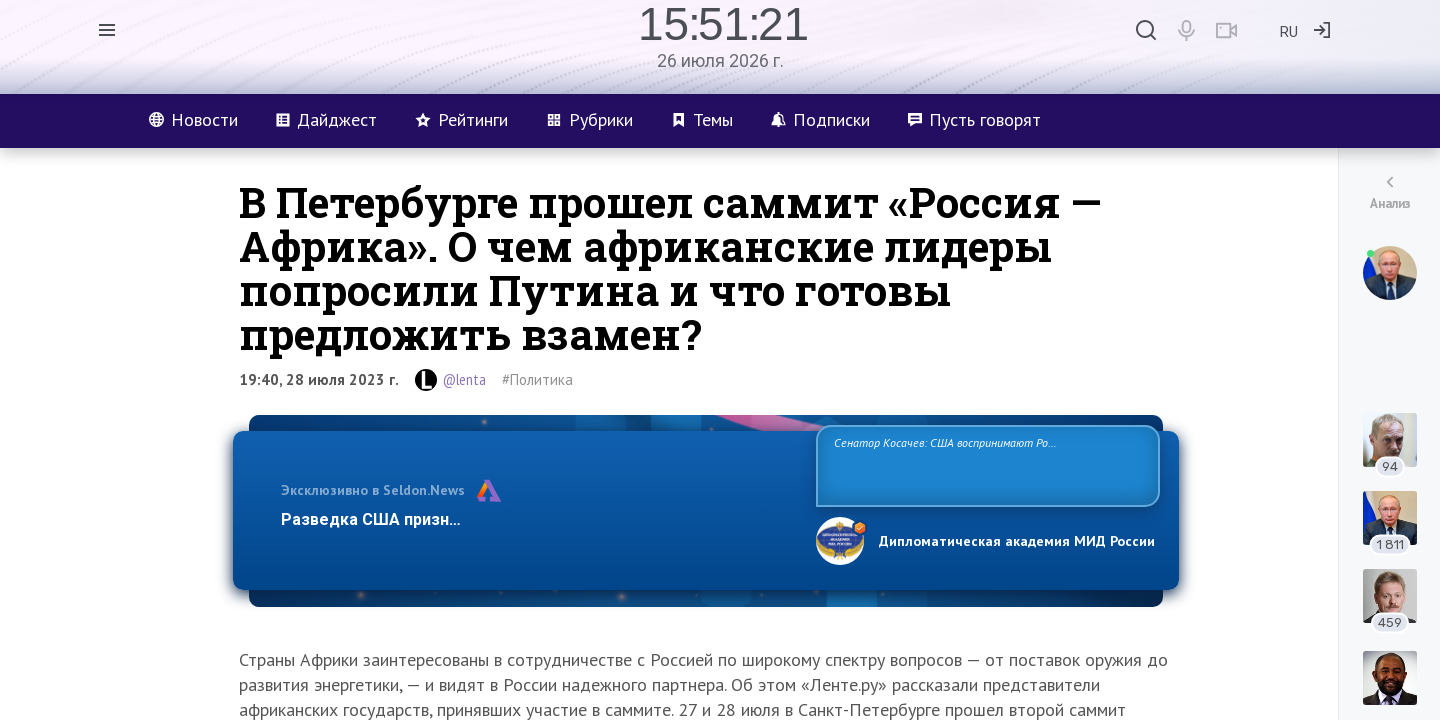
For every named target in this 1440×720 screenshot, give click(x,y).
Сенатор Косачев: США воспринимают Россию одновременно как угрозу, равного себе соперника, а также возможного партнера (985, 464)
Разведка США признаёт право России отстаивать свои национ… (538, 519)
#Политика (537, 379)
